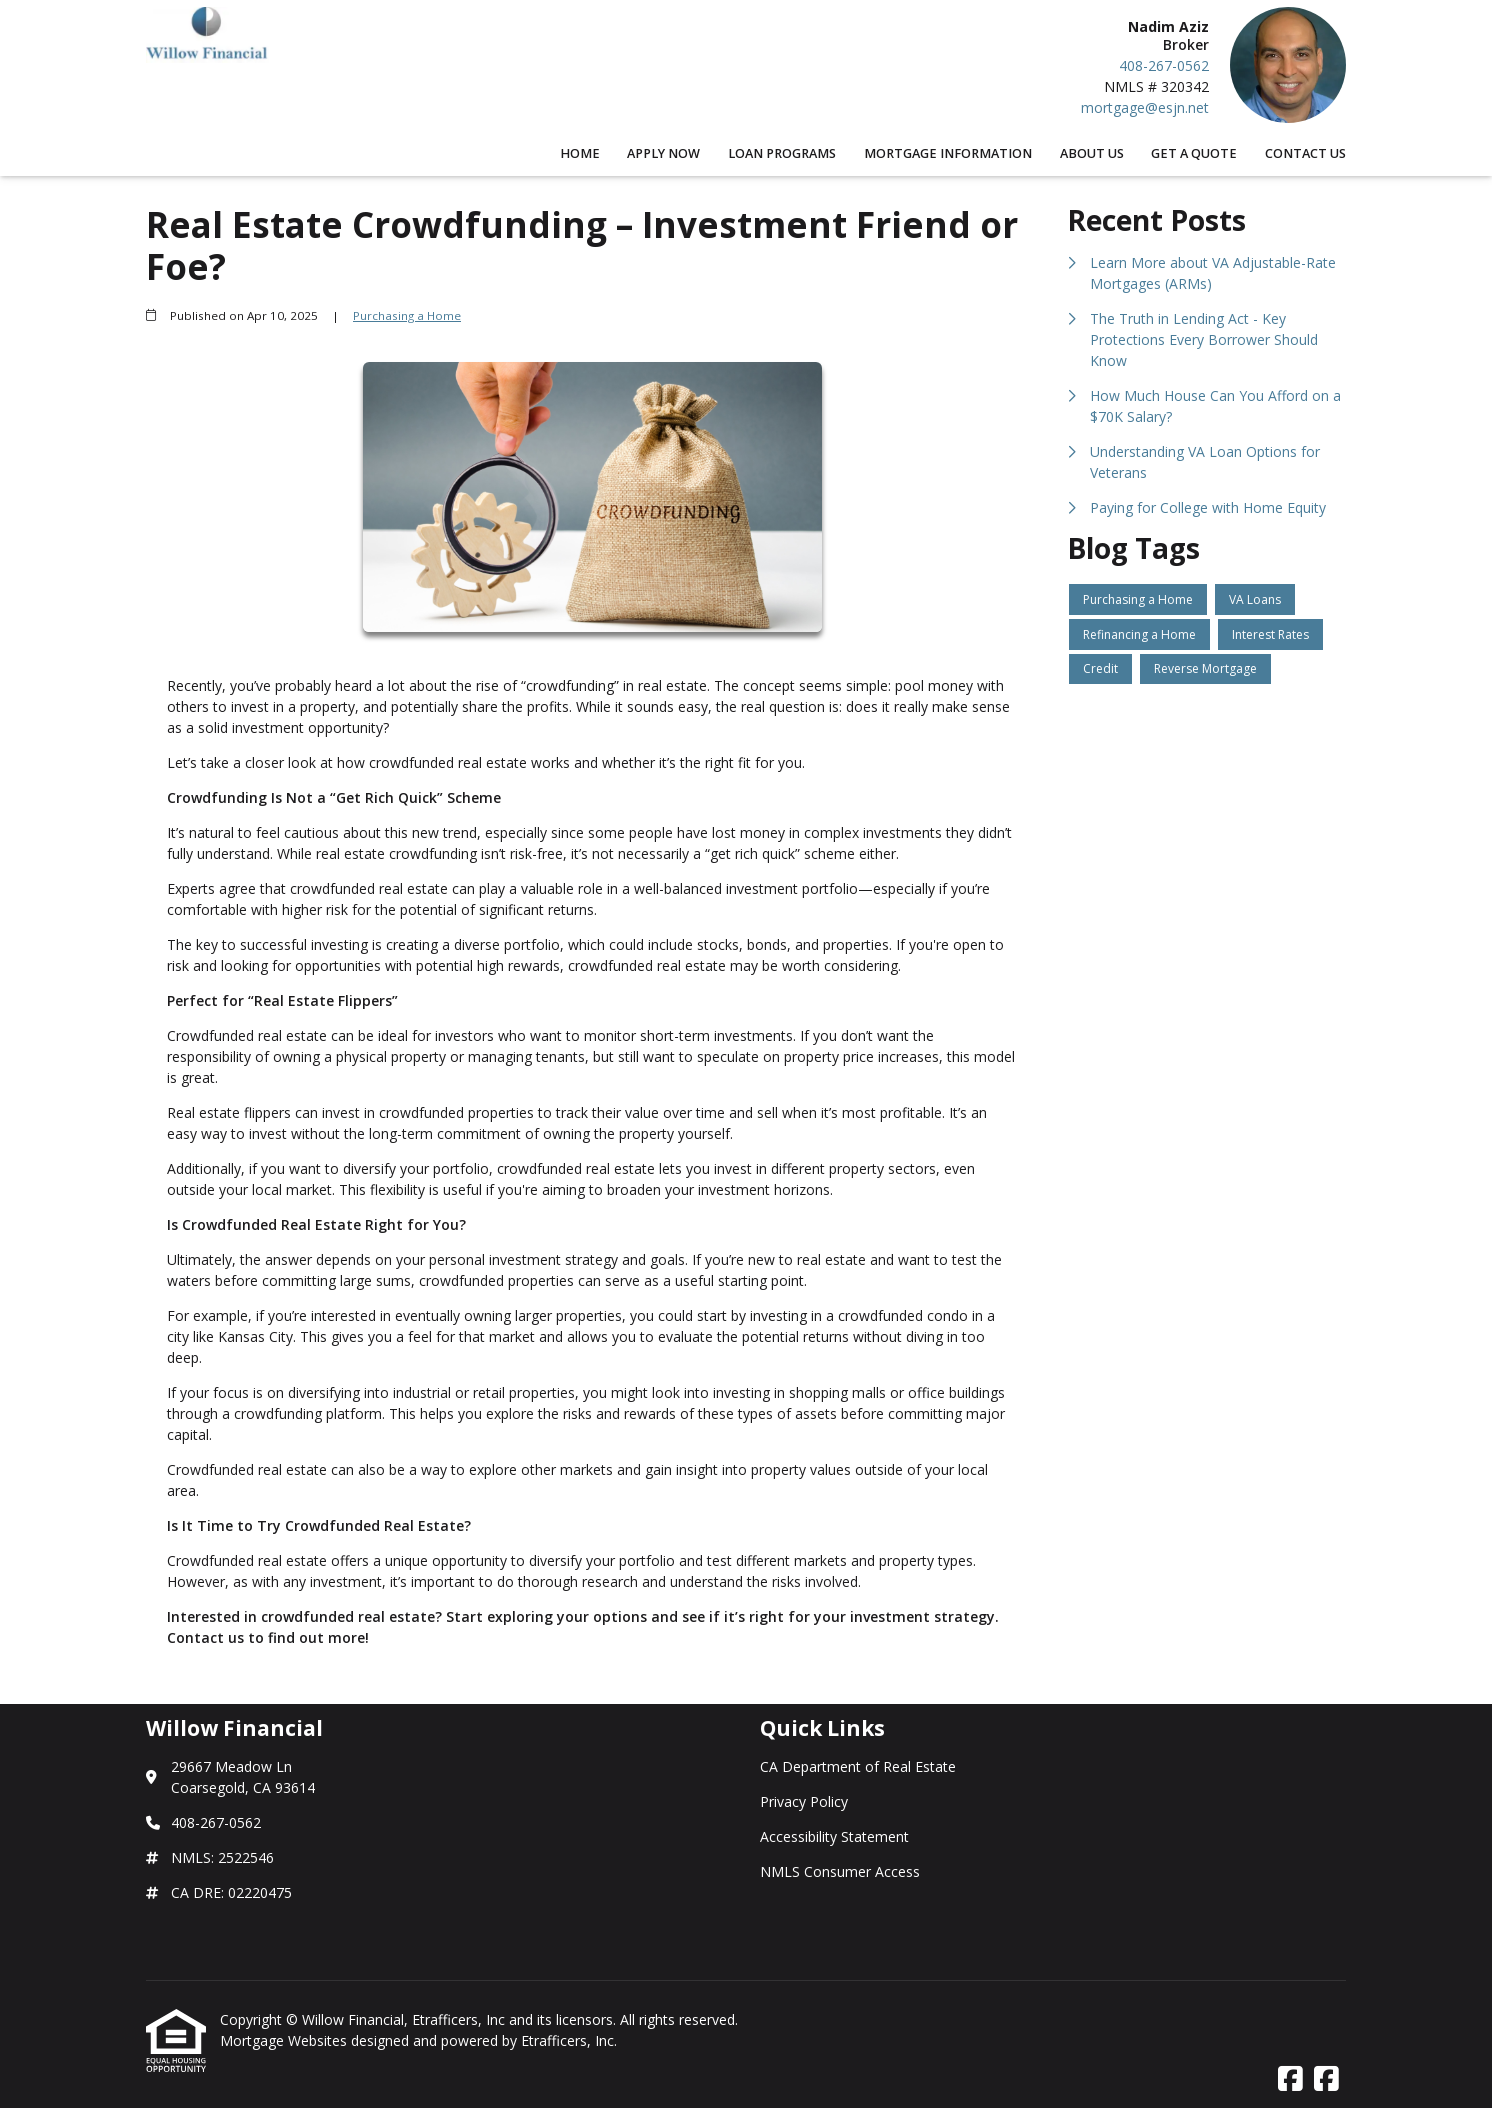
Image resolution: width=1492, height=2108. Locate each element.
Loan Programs (782, 153)
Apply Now (663, 153)
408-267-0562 (1164, 65)
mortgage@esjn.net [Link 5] (1145, 107)
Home (580, 153)
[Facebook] (1290, 2079)
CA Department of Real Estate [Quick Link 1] (858, 1766)
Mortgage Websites (285, 2040)
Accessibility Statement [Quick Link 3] (834, 1836)
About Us (1092, 153)
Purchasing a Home (407, 315)
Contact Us (1305, 153)
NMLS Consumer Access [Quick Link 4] (840, 1871)
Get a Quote (1194, 153)
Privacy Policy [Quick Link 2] (804, 1801)
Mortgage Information (948, 153)
